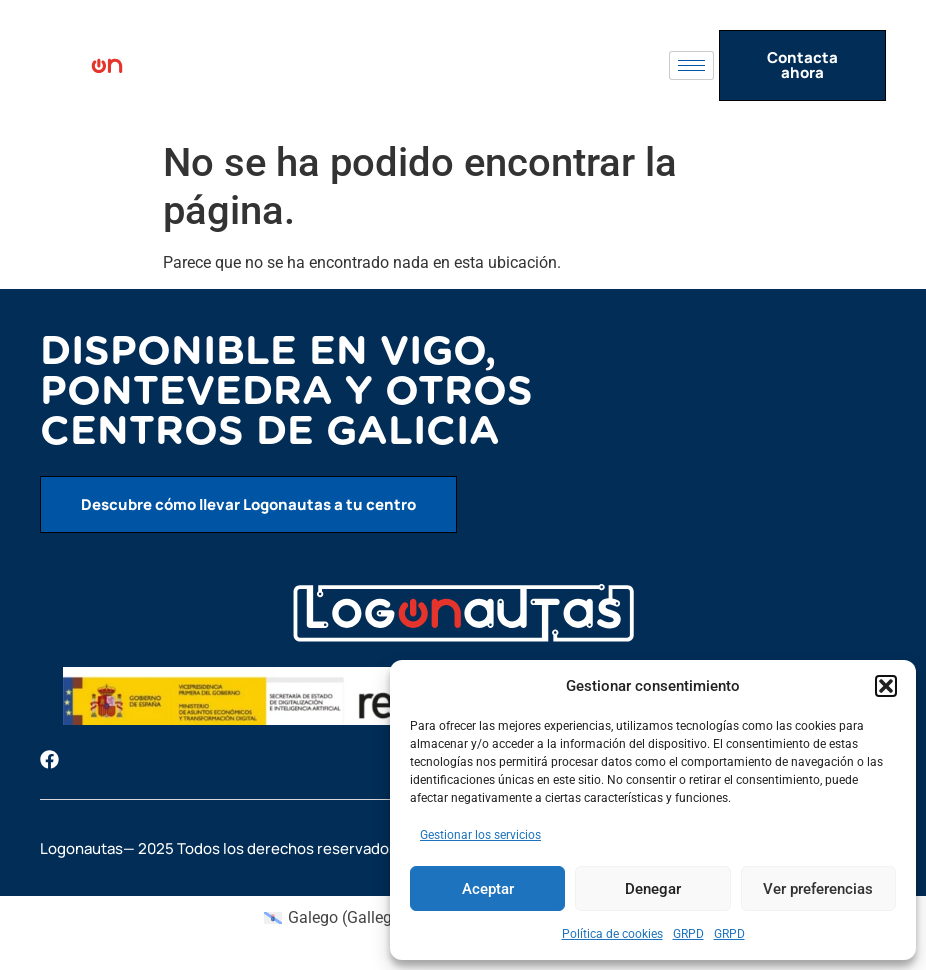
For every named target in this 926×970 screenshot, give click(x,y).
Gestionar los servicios (480, 835)
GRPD (688, 934)
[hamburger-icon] (691, 65)
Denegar (653, 889)
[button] (886, 686)
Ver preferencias (818, 889)
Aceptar (488, 889)
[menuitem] (335, 918)
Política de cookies (612, 934)
